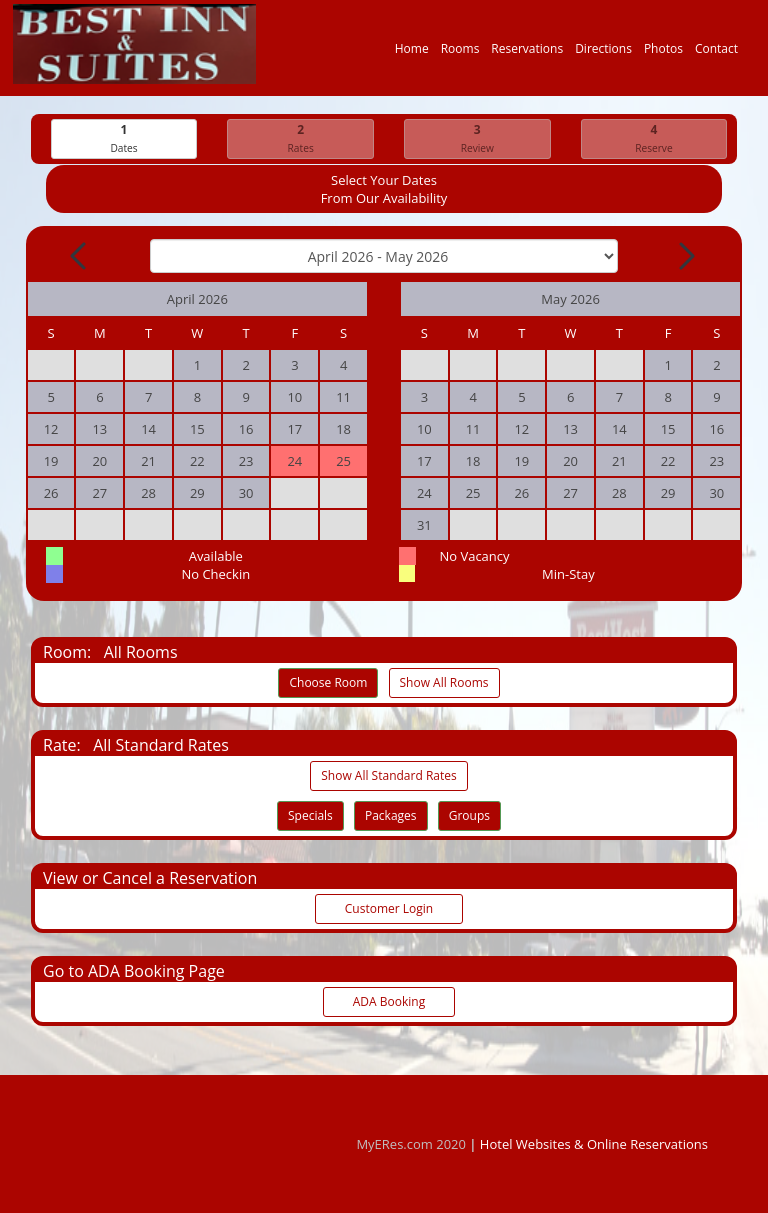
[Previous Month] (80, 257)
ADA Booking (389, 1002)
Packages (391, 816)
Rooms (460, 53)
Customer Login (389, 909)
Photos (663, 53)
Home (412, 53)
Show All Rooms (444, 683)
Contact (716, 53)
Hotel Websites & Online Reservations (594, 1144)
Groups (469, 816)
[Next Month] (685, 257)
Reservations (527, 53)
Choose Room (328, 683)
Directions (603, 53)
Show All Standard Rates (388, 776)
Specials (310, 816)
